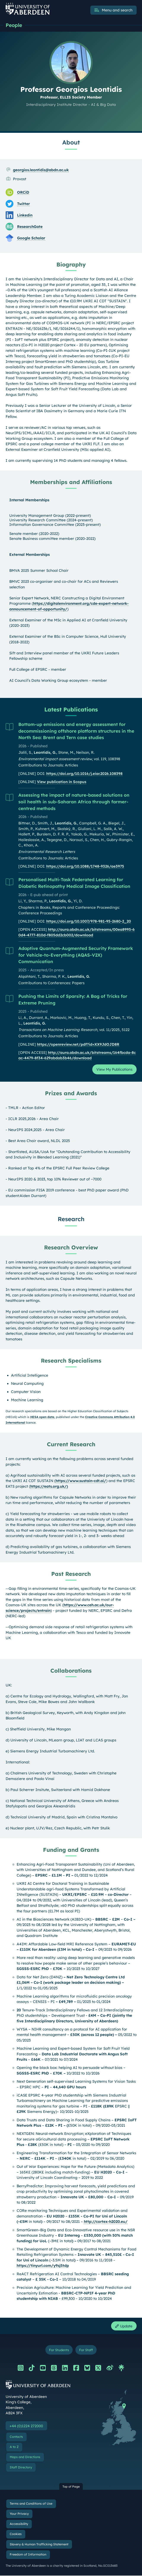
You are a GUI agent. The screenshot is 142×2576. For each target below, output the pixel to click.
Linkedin (24, 215)
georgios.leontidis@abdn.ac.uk (41, 170)
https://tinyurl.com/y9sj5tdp (43, 2266)
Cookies (16, 2535)
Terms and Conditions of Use (31, 2504)
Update (123, 2326)
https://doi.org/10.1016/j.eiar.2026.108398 (84, 773)
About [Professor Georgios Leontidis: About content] (71, 142)
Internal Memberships (29, 500)
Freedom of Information (28, 2555)
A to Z (14, 2447)
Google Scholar (31, 238)
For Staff (86, 2350)
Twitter (23, 204)
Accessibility (19, 2524)
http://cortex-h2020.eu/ (106, 2222)
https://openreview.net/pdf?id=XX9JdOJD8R (78, 1044)
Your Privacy (19, 2514)
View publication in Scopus (61, 782)
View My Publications (113, 1069)
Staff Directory (21, 2468)
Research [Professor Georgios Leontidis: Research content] (71, 1219)
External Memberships (29, 554)
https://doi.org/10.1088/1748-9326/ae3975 (85, 866)
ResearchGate (30, 226)
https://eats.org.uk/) (49, 1486)
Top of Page (71, 2487)
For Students (59, 2350)
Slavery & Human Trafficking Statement (39, 2545)
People (14, 25)
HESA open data (42, 1417)
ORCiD (23, 192)
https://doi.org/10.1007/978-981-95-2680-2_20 (88, 921)
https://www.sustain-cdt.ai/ (81, 1481)
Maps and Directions (25, 2458)
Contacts (16, 2437)
